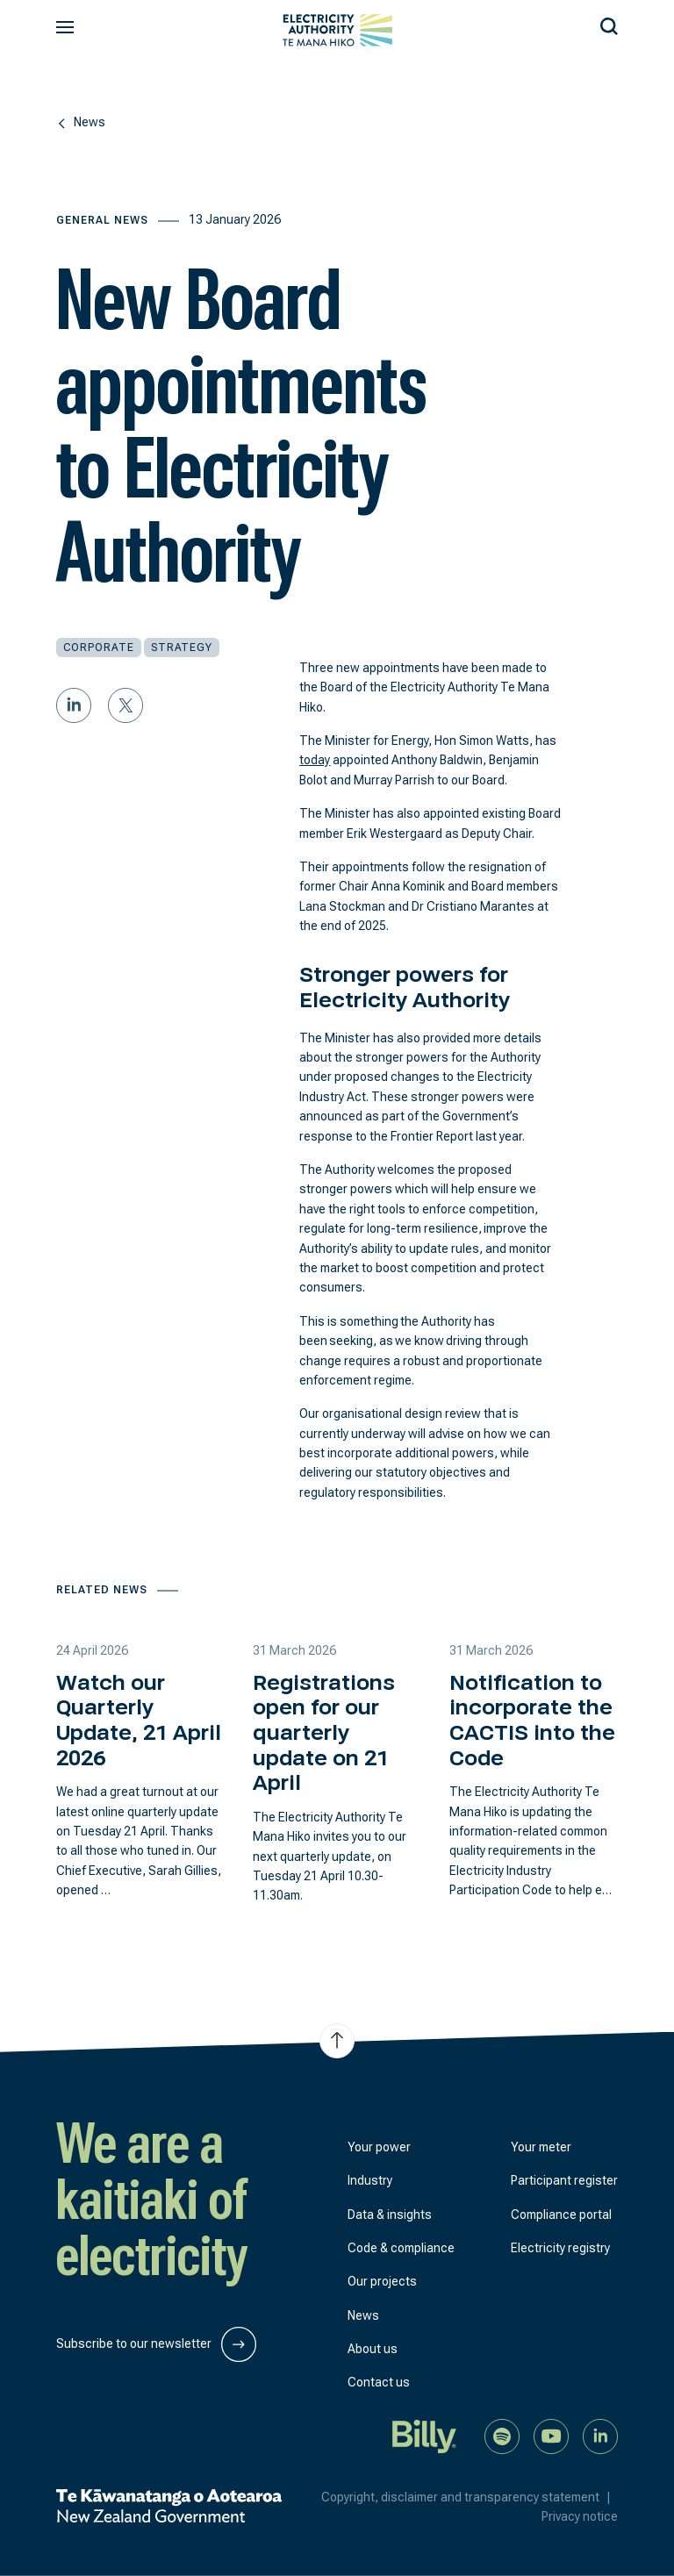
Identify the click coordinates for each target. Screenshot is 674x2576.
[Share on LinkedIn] (73, 705)
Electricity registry (560, 2248)
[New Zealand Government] (169, 2506)
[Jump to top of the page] (337, 2040)
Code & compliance (401, 2248)
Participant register (564, 2180)
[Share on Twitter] (125, 705)
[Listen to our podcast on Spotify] (502, 2435)
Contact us (379, 2382)
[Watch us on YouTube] (551, 2435)
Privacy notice (579, 2516)
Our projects (382, 2281)
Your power (379, 2147)
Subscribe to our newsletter (156, 2344)
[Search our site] (609, 24)
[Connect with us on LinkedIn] (600, 2435)
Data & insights (390, 2214)
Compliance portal (561, 2214)
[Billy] (424, 2435)
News (363, 2315)
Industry (370, 2180)
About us (373, 2349)
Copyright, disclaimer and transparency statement (469, 2497)
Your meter (541, 2147)
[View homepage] (337, 30)
